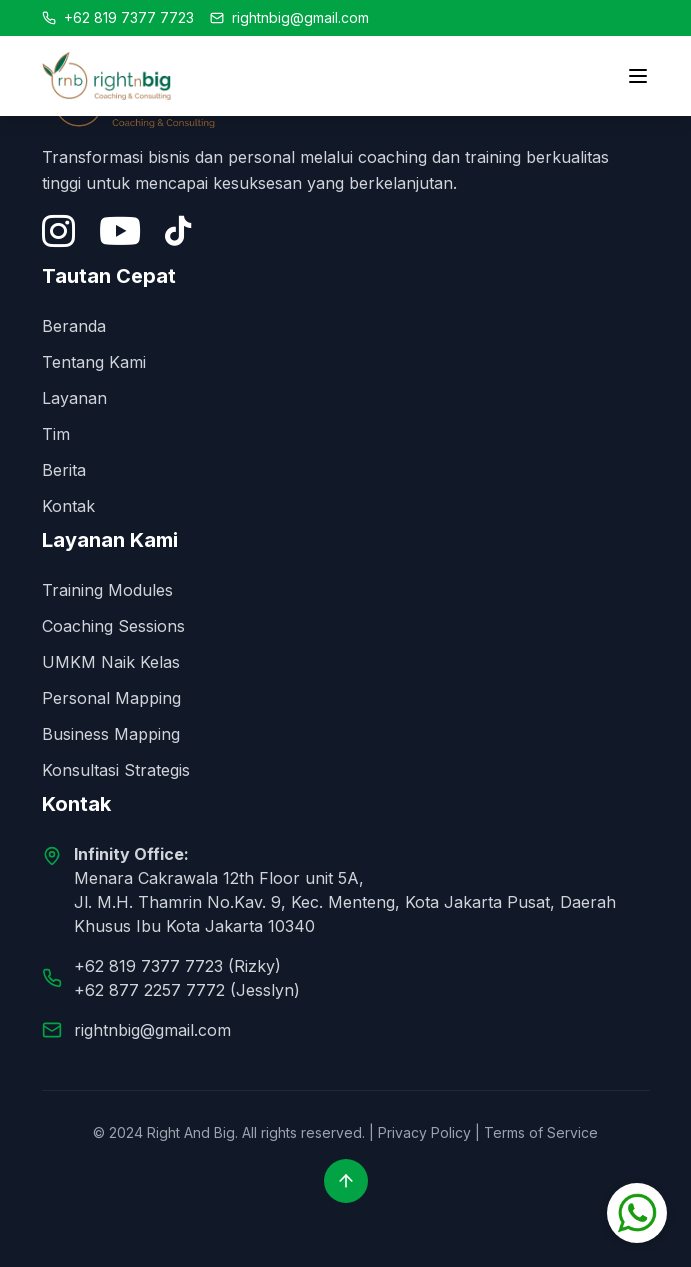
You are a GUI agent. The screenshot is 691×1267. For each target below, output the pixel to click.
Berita (64, 470)
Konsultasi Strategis (116, 770)
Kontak (68, 506)
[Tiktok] (178, 231)
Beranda (74, 326)
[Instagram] (58, 231)
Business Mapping (111, 734)
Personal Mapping (111, 698)
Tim (56, 434)
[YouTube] (120, 231)
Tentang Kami (94, 362)
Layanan (74, 398)
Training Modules (107, 590)
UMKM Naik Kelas (111, 662)
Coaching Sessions (113, 626)
